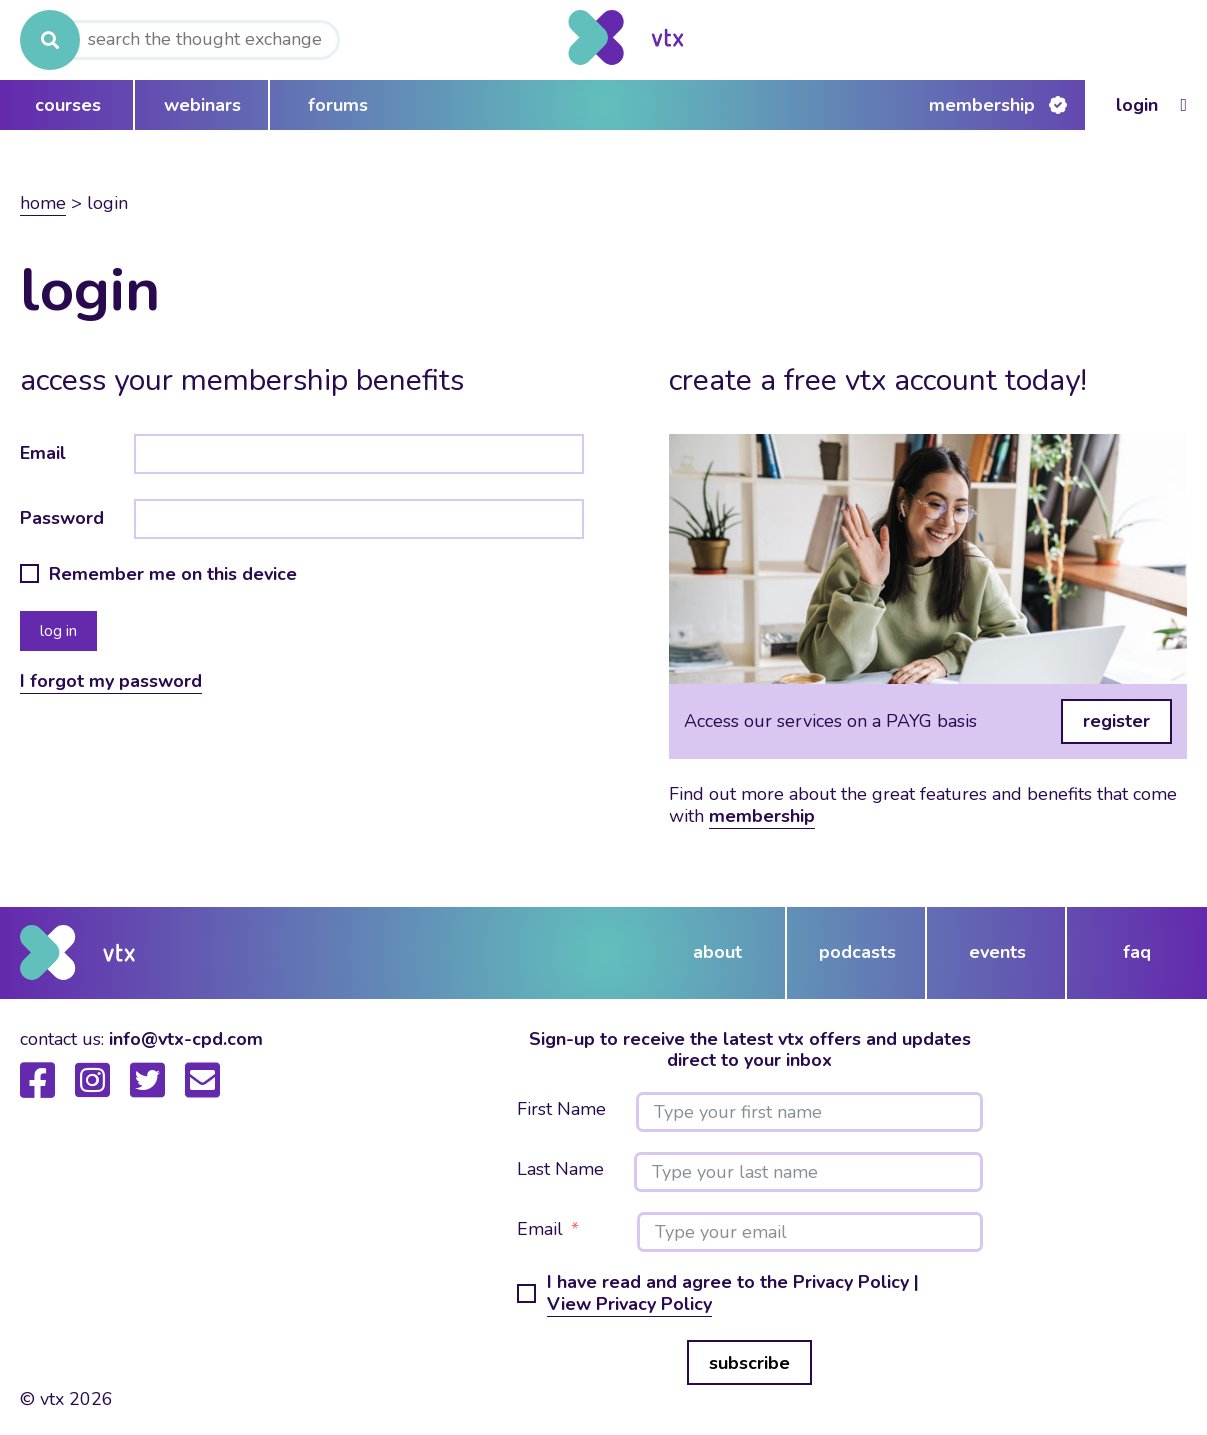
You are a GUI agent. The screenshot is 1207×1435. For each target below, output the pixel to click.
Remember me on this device (173, 575)
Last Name (560, 1170)
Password (62, 518)
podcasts (857, 952)
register (1116, 721)
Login (1137, 105)
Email (43, 453)
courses (68, 105)
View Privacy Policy (629, 1304)
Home (43, 203)
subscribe (749, 1363)
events (997, 952)
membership (762, 816)
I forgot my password (111, 681)
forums (338, 105)
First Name (561, 1110)
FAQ (1137, 952)
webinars (202, 105)
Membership (982, 105)
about (717, 952)
